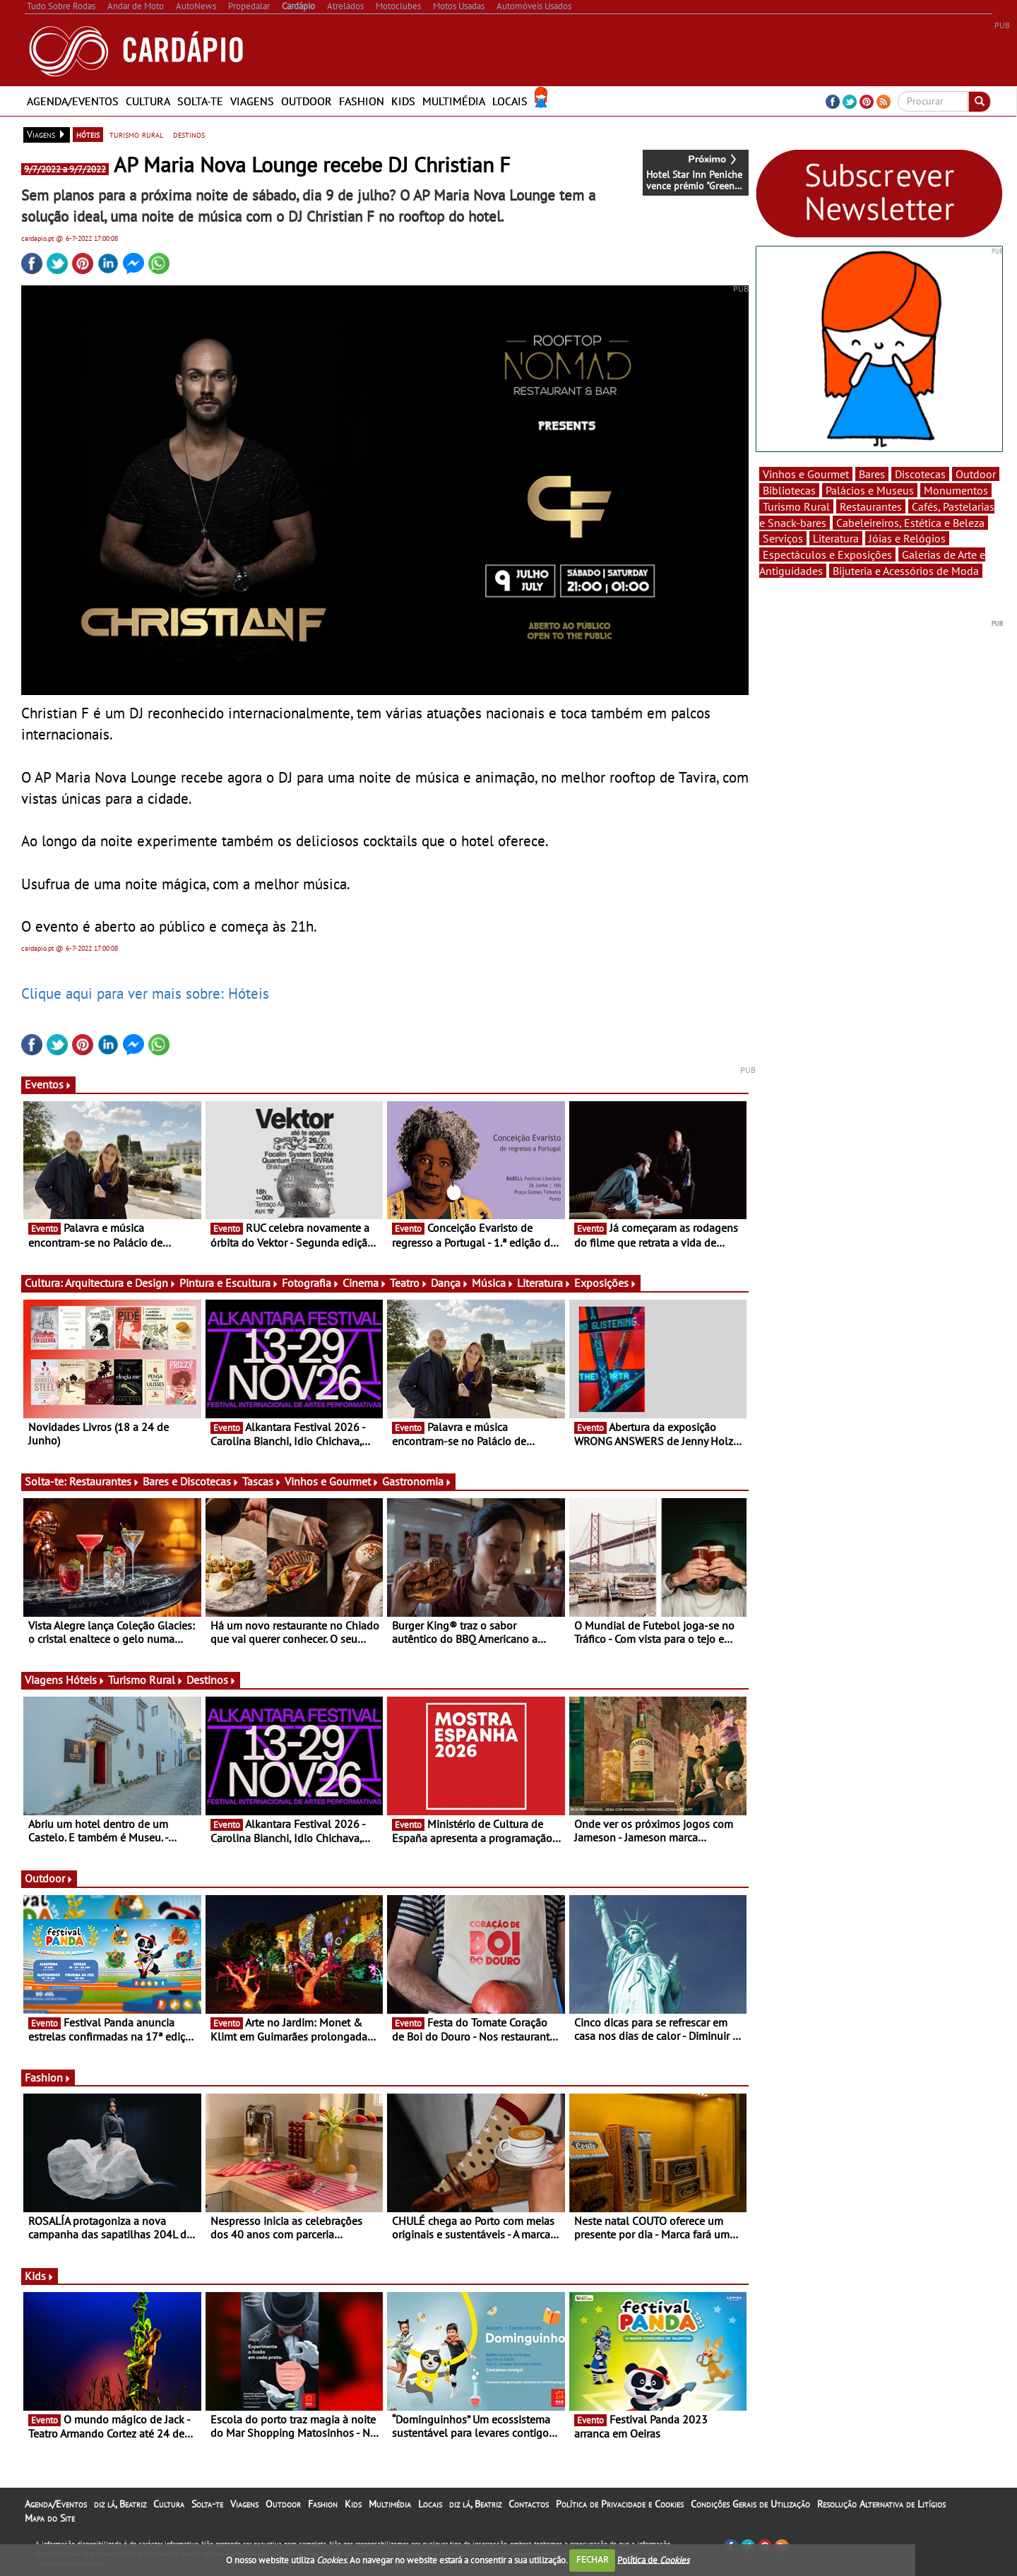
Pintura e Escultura (229, 1283)
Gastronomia (417, 1481)
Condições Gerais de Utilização (750, 2504)
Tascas (262, 1481)
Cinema (365, 1283)
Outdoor (306, 101)
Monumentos (956, 490)
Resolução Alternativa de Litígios (881, 2504)
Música (493, 1283)
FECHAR (592, 2559)
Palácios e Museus (870, 490)
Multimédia (453, 101)
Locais (510, 101)
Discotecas (920, 474)
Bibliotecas (789, 490)
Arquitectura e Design (121, 1283)
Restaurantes (104, 1481)
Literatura (544, 1283)
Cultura (148, 101)
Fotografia (311, 1283)
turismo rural (136, 134)
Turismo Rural (146, 1680)
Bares (872, 474)
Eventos (48, 1084)
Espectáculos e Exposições (827, 554)
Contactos (529, 2504)
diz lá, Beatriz (120, 2504)
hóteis (88, 134)
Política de (653, 2559)
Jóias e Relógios (907, 538)
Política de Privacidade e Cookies (620, 2504)
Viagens (252, 101)
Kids (403, 101)
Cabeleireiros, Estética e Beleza (910, 523)
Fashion (361, 101)
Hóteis (85, 1680)
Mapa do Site (50, 2518)
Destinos (211, 1680)
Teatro (409, 1283)
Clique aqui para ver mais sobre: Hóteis (145, 993)
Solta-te (200, 101)
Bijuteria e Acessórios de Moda (906, 571)
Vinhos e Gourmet (332, 1481)
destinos (189, 134)
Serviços (783, 538)
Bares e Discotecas (191, 1481)
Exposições (605, 1283)
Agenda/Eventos (73, 101)
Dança (450, 1283)
